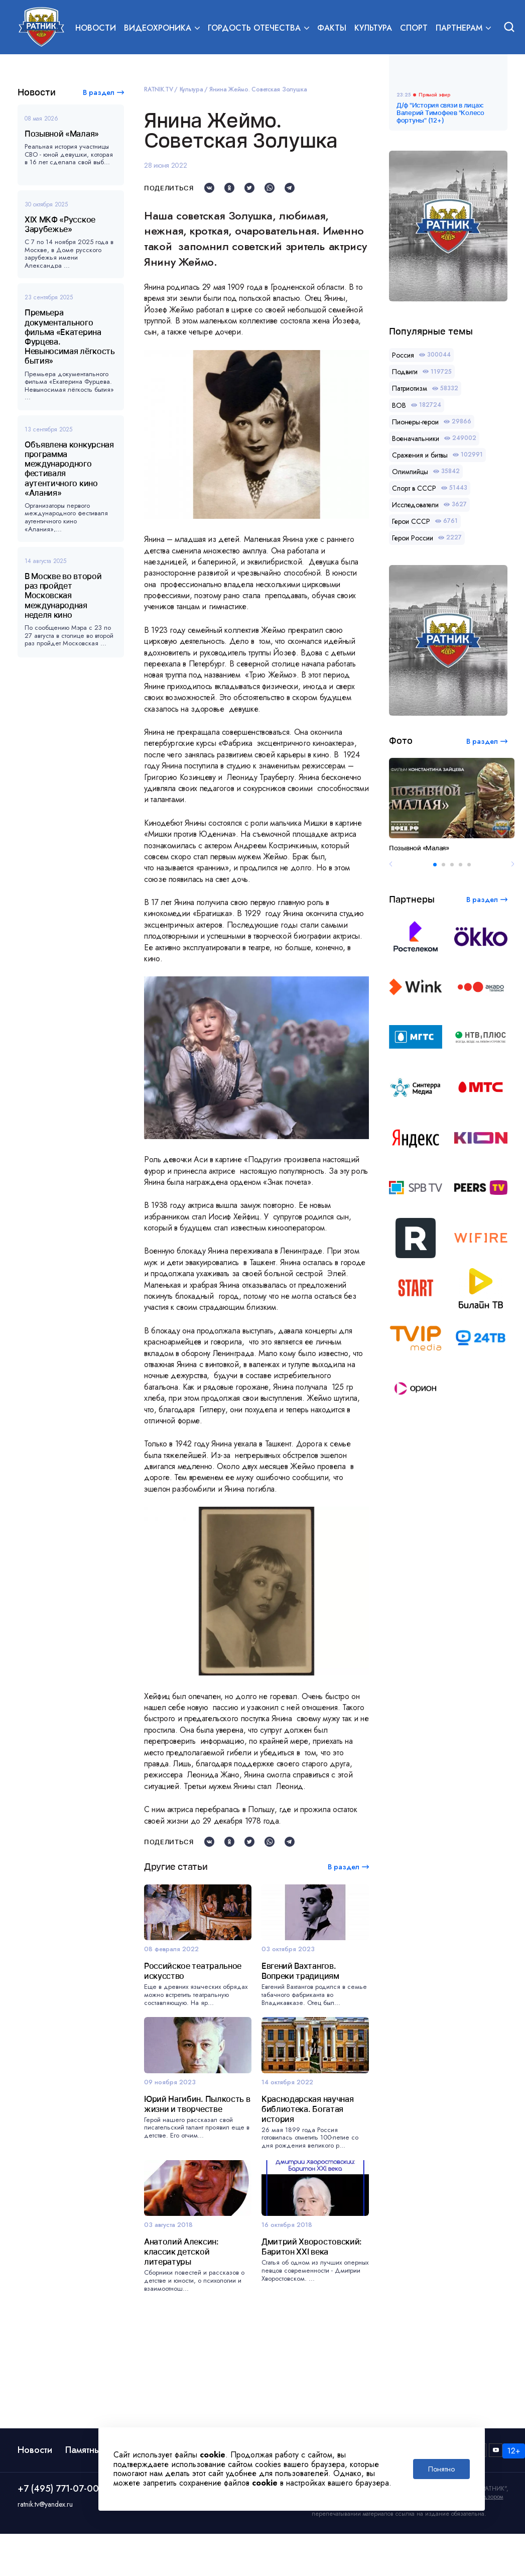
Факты (331, 28)
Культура (373, 28)
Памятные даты (96, 2497)
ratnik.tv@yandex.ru (45, 2552)
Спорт (414, 28)
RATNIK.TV (158, 89)
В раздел (98, 92)
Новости (95, 28)
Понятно (441, 2469)
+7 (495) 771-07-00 (58, 2536)
